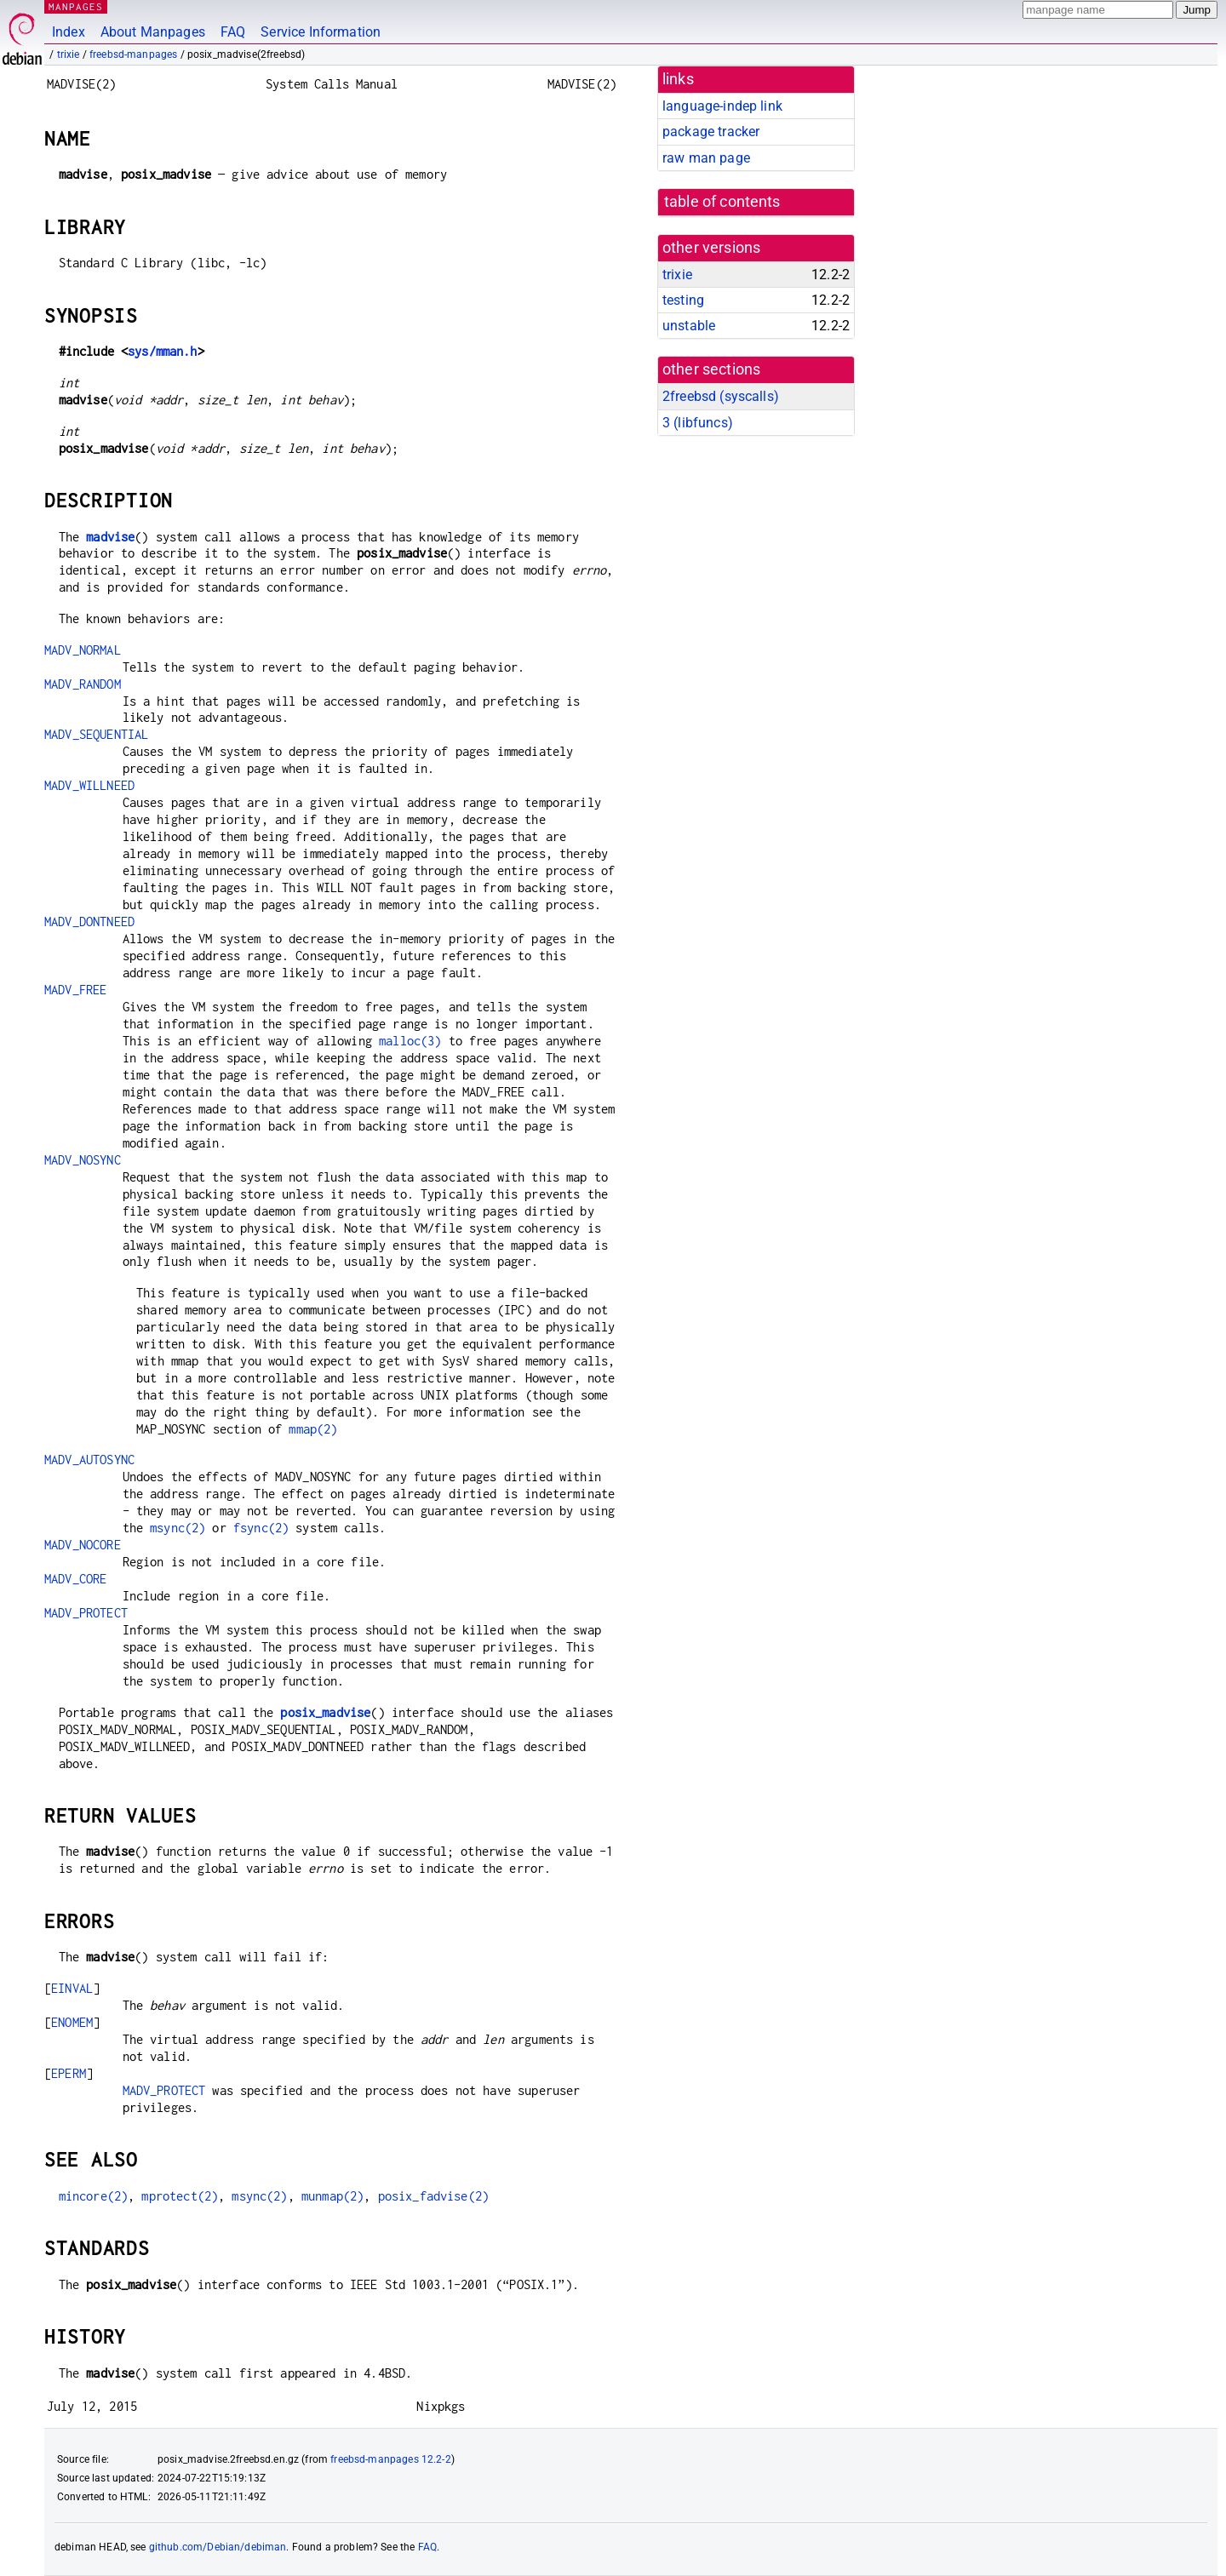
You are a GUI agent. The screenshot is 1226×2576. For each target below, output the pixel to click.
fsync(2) (261, 1527)
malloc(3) (410, 1040)
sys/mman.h (163, 351)
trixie (68, 54)
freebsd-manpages (133, 54)
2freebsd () (720, 396)
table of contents (722, 201)
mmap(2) (313, 1429)
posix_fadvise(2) (433, 2196)
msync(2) (177, 1527)
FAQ (233, 32)
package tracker (710, 131)
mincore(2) (94, 2196)
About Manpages (152, 32)
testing (683, 300)
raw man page (706, 158)
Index (68, 32)
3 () (697, 423)
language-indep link (722, 106)
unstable (688, 326)
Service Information (321, 32)
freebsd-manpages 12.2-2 (390, 2459)
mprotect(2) (179, 2196)
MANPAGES (76, 6)
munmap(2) (332, 2196)
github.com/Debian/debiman (218, 2547)
